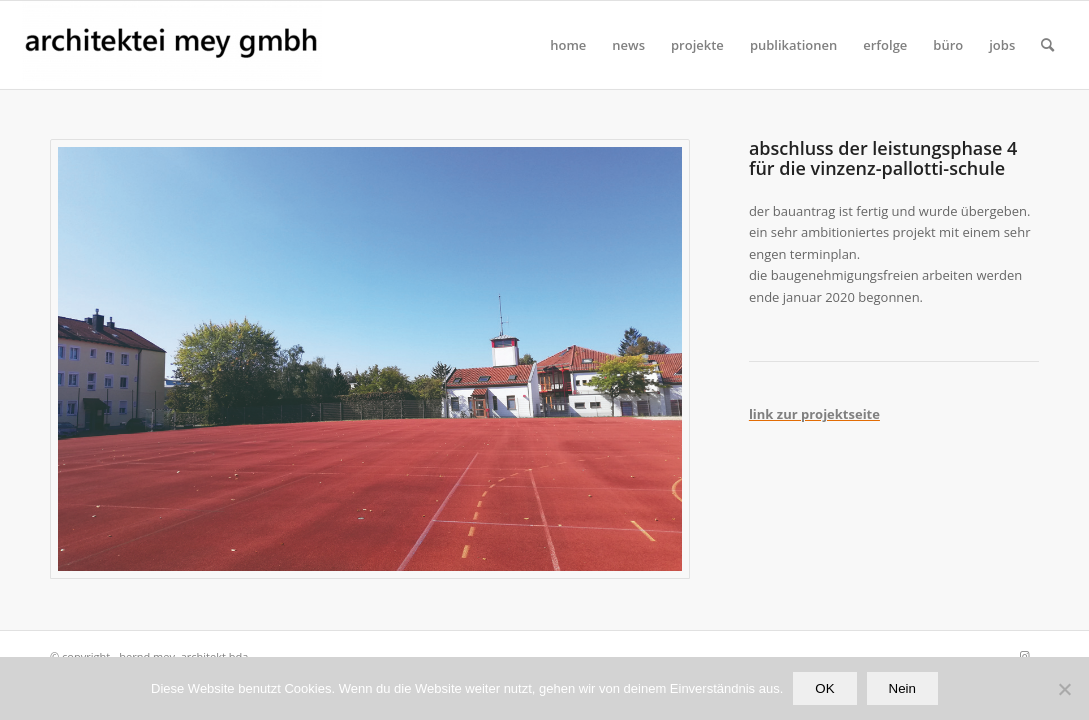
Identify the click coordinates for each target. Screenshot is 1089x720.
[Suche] (1047, 45)
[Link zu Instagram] (1024, 656)
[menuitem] (568, 45)
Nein (902, 688)
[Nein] (1064, 689)
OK (824, 688)
